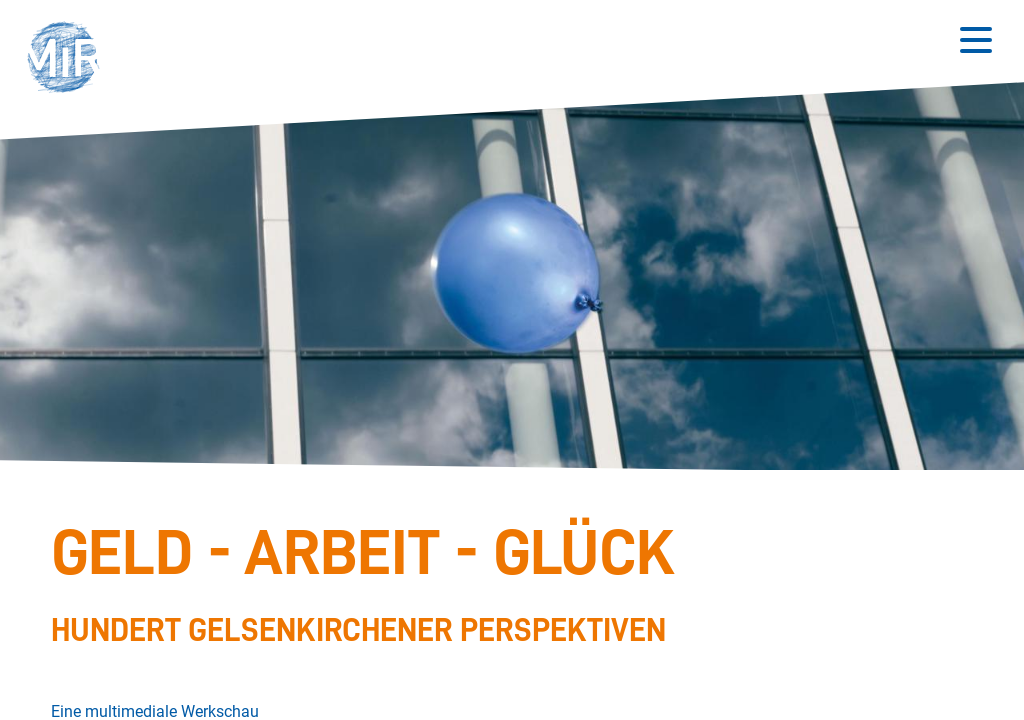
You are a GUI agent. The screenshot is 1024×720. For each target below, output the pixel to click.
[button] (70, 60)
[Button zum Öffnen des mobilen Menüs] (976, 40)
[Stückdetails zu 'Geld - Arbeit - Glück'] (501, 586)
